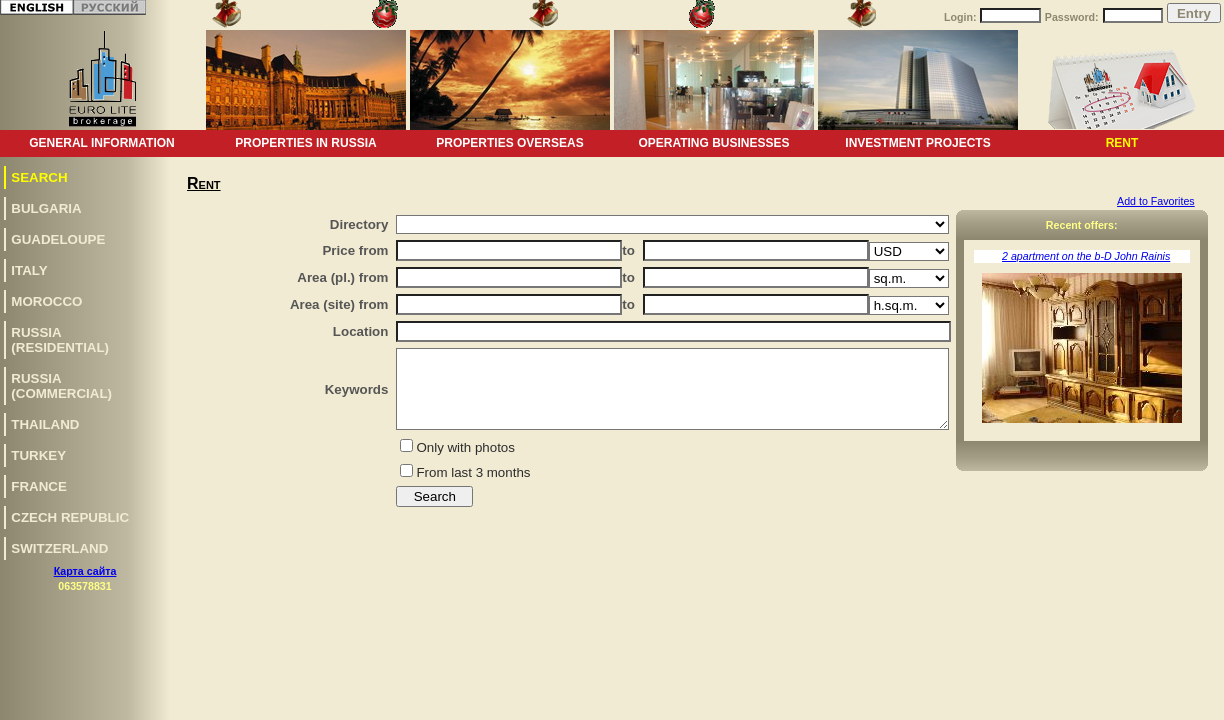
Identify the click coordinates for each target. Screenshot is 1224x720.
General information (102, 143)
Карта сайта (85, 571)
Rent (1122, 143)
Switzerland (59, 548)
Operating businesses (713, 143)
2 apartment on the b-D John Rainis (1086, 256)
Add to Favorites (1156, 201)
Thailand (45, 424)
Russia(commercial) (61, 386)
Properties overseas (509, 143)
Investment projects (917, 143)
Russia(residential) (60, 340)
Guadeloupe (58, 239)
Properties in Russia (305, 143)
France (39, 486)
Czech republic (70, 517)
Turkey (38, 455)
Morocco (46, 301)
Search (39, 177)
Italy (29, 270)
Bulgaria (46, 208)
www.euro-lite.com (1177, 590)
